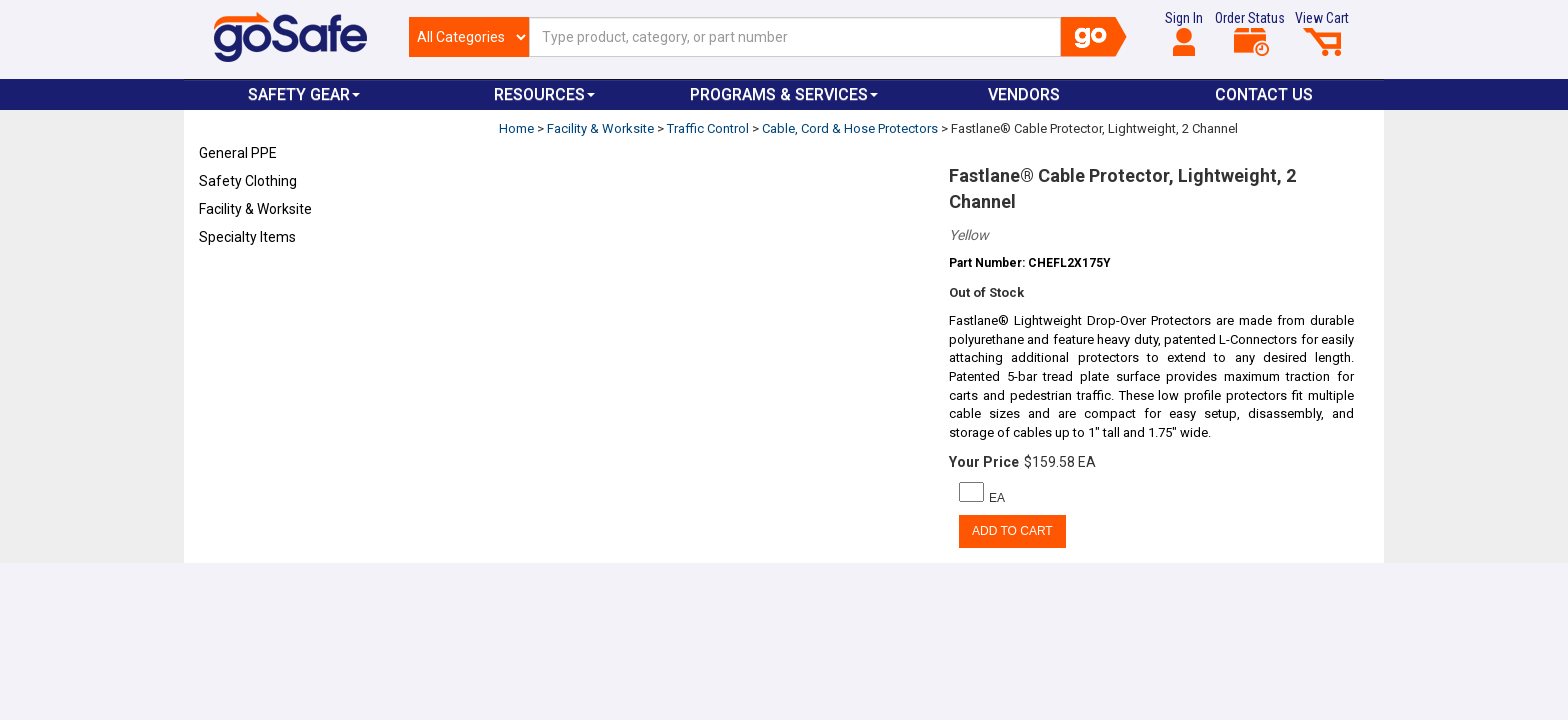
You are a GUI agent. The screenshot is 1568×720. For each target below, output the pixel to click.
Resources (544, 94)
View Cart (1322, 33)
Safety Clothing (248, 181)
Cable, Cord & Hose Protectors (850, 128)
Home (516, 128)
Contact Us (1264, 94)
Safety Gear (304, 94)
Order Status (1250, 33)
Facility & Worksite (255, 209)
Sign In (1184, 33)
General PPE (238, 153)
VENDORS (1024, 94)
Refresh (237, 284)
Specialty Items (247, 237)
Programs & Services (784, 94)
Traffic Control (708, 128)
